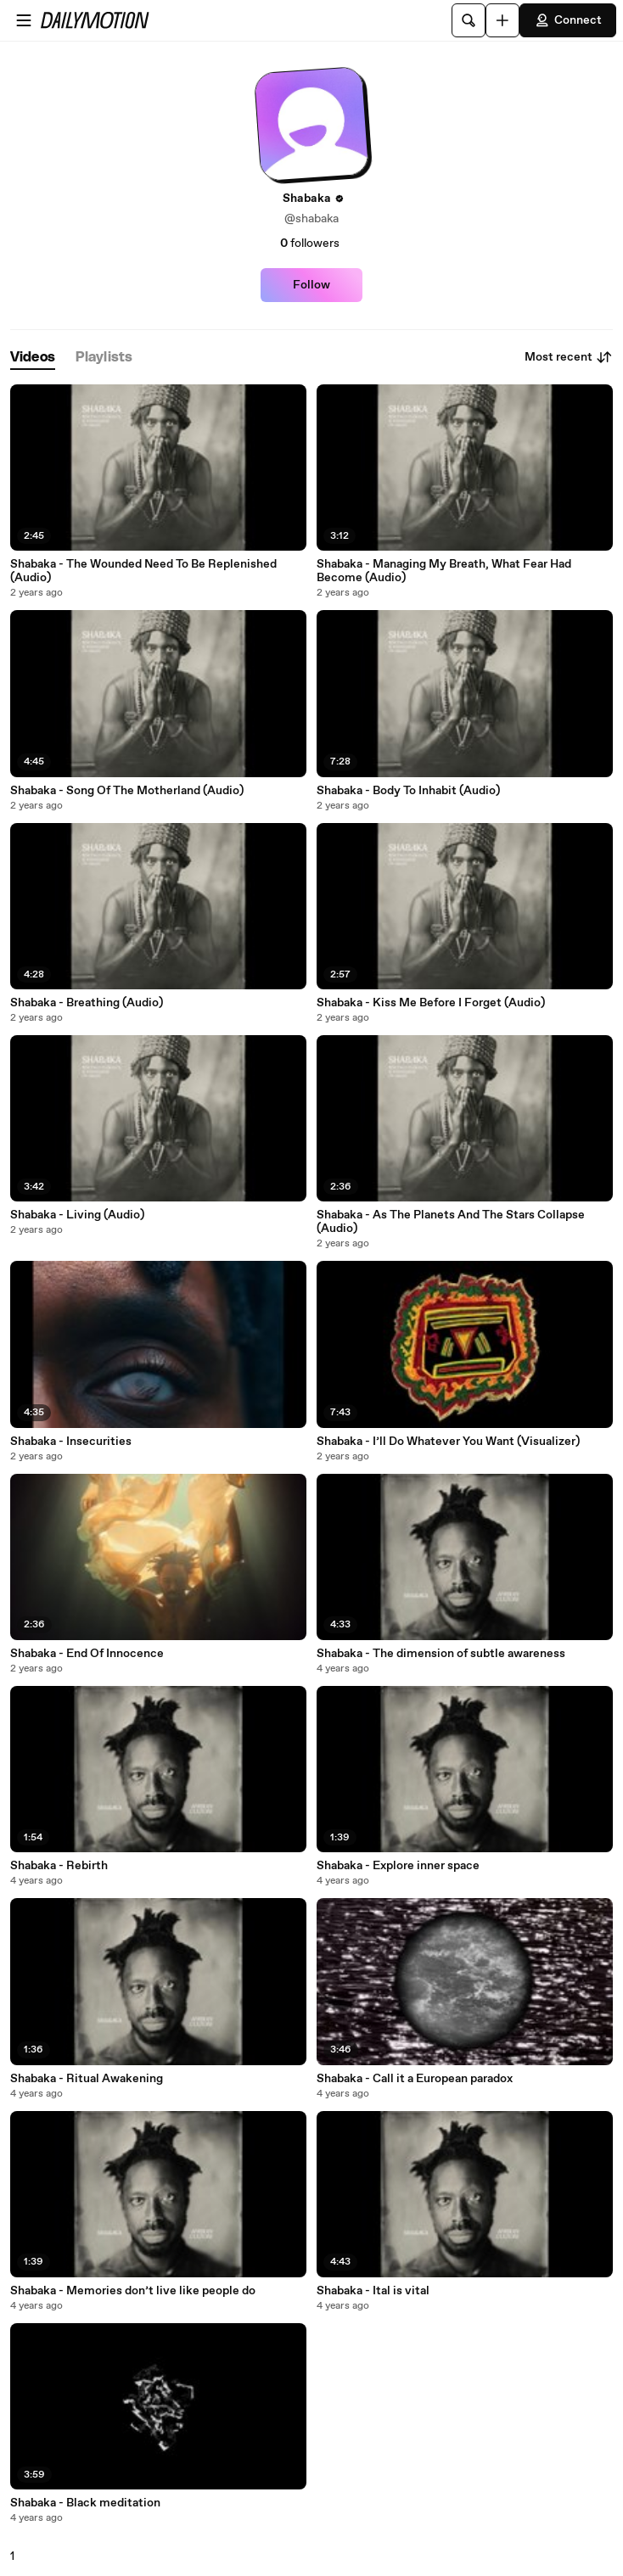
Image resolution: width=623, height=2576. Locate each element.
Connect (568, 20)
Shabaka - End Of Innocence (87, 1653)
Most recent (569, 357)
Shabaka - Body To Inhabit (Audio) (408, 791)
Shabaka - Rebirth (59, 1866)
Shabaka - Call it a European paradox (415, 2079)
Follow (311, 285)
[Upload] (502, 20)
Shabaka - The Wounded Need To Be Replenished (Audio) (143, 571)
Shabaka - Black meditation (85, 2503)
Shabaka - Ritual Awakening (86, 2079)
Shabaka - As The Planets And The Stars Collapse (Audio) (451, 1221)
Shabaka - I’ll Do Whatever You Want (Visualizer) (448, 1441)
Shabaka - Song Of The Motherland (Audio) (127, 791)
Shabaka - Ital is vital (373, 2291)
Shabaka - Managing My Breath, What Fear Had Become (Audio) (444, 571)
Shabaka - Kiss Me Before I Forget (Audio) (431, 1003)
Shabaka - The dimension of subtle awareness (441, 1653)
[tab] (32, 357)
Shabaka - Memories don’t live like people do (132, 2291)
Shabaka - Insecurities (71, 1441)
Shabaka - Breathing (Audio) (86, 1003)
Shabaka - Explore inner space (398, 1866)
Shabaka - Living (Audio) (77, 1215)
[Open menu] (23, 20)
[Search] (468, 20)
